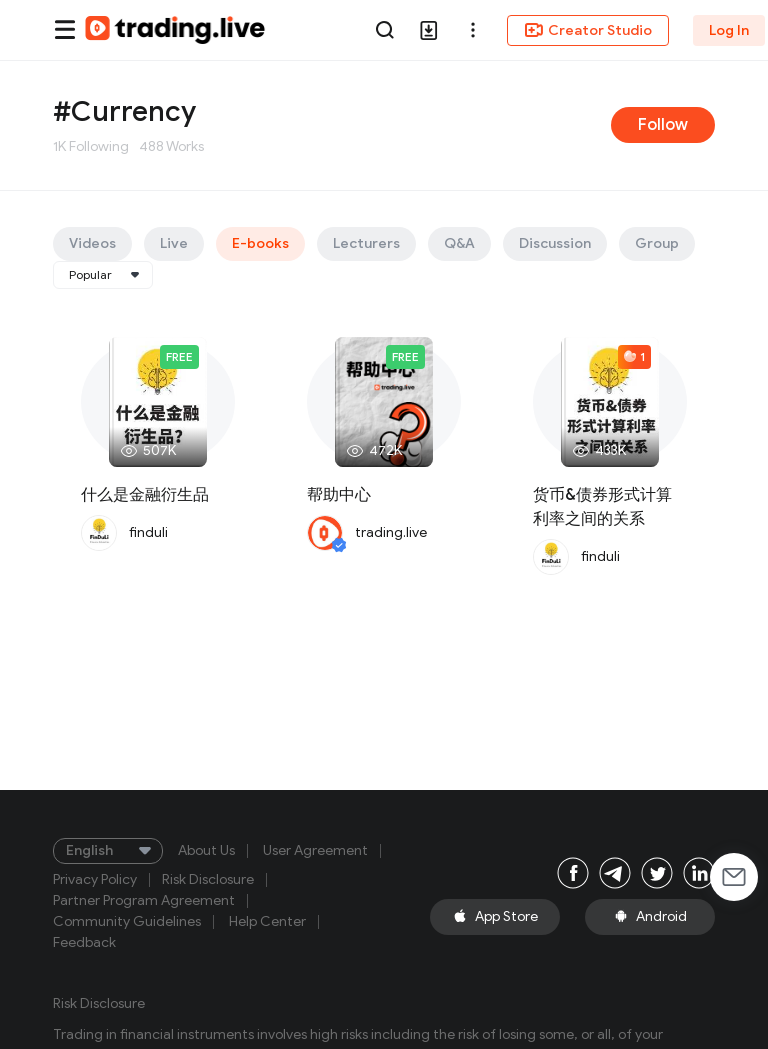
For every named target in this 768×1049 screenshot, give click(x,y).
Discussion (555, 243)
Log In (729, 30)
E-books (260, 243)
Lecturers (366, 243)
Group (657, 243)
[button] (473, 30)
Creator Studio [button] (588, 30)
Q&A (459, 243)
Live (174, 243)
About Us (206, 851)
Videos (92, 243)
